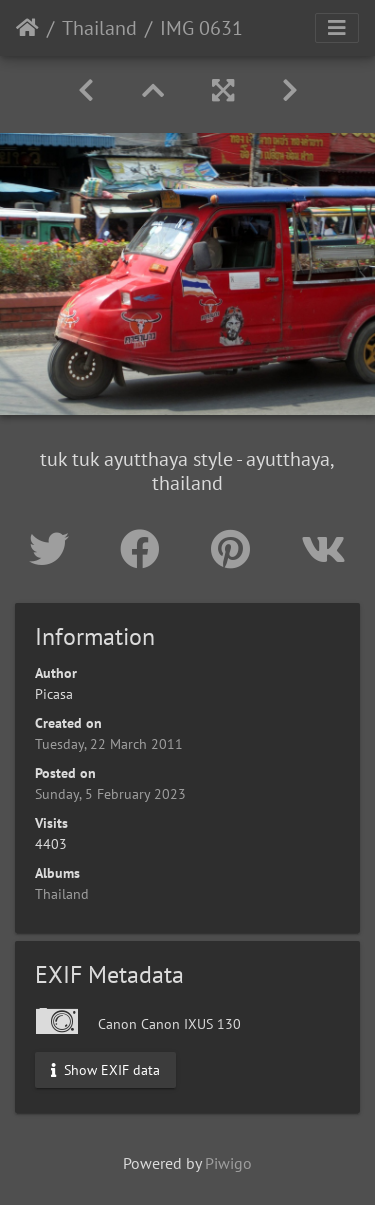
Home (27, 28)
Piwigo (228, 1163)
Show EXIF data (105, 1070)
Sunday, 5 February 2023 (110, 794)
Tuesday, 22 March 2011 (109, 744)
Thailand (99, 28)
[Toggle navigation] (337, 28)
